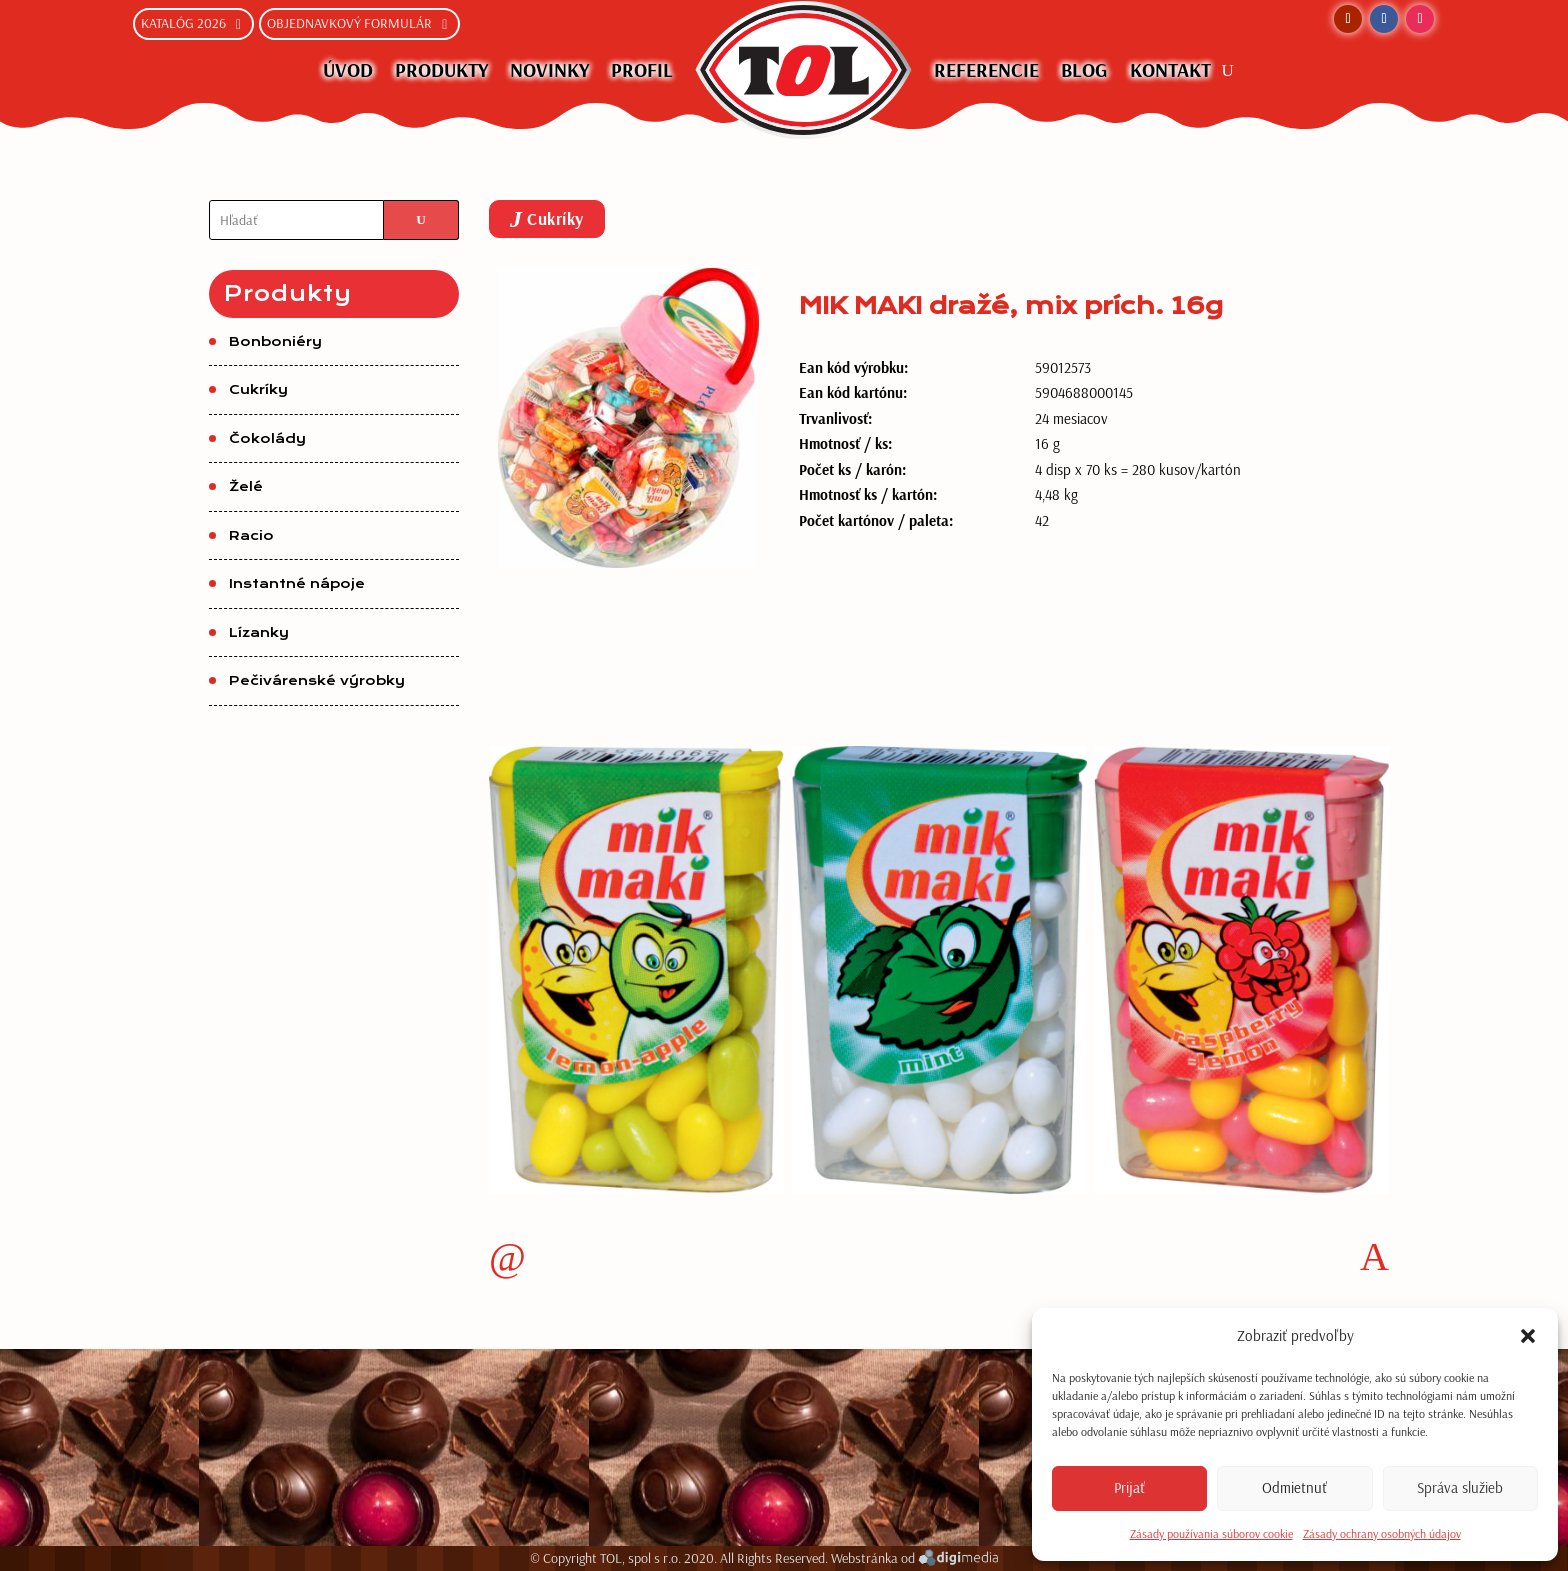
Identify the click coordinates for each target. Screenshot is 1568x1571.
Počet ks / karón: (852, 469)
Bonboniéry (275, 342)
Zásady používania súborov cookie (1211, 1533)
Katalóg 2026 (183, 23)
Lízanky (259, 633)
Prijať (1129, 1487)
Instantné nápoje (297, 584)
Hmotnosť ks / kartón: (868, 494)
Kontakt (1170, 69)
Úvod (348, 69)
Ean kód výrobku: (853, 367)
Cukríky (258, 390)
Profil (642, 69)
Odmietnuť (1294, 1487)
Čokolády (267, 439)
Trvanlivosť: (835, 418)
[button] (1528, 1336)
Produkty (441, 69)
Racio (251, 536)
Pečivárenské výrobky (317, 681)
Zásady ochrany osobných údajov (1382, 1533)
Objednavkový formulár (349, 23)
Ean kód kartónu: (853, 392)
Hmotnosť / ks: (845, 443)
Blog (1084, 69)
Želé (246, 487)
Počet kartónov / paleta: (876, 520)
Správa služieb (1460, 1487)
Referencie (986, 69)
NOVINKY (549, 69)
